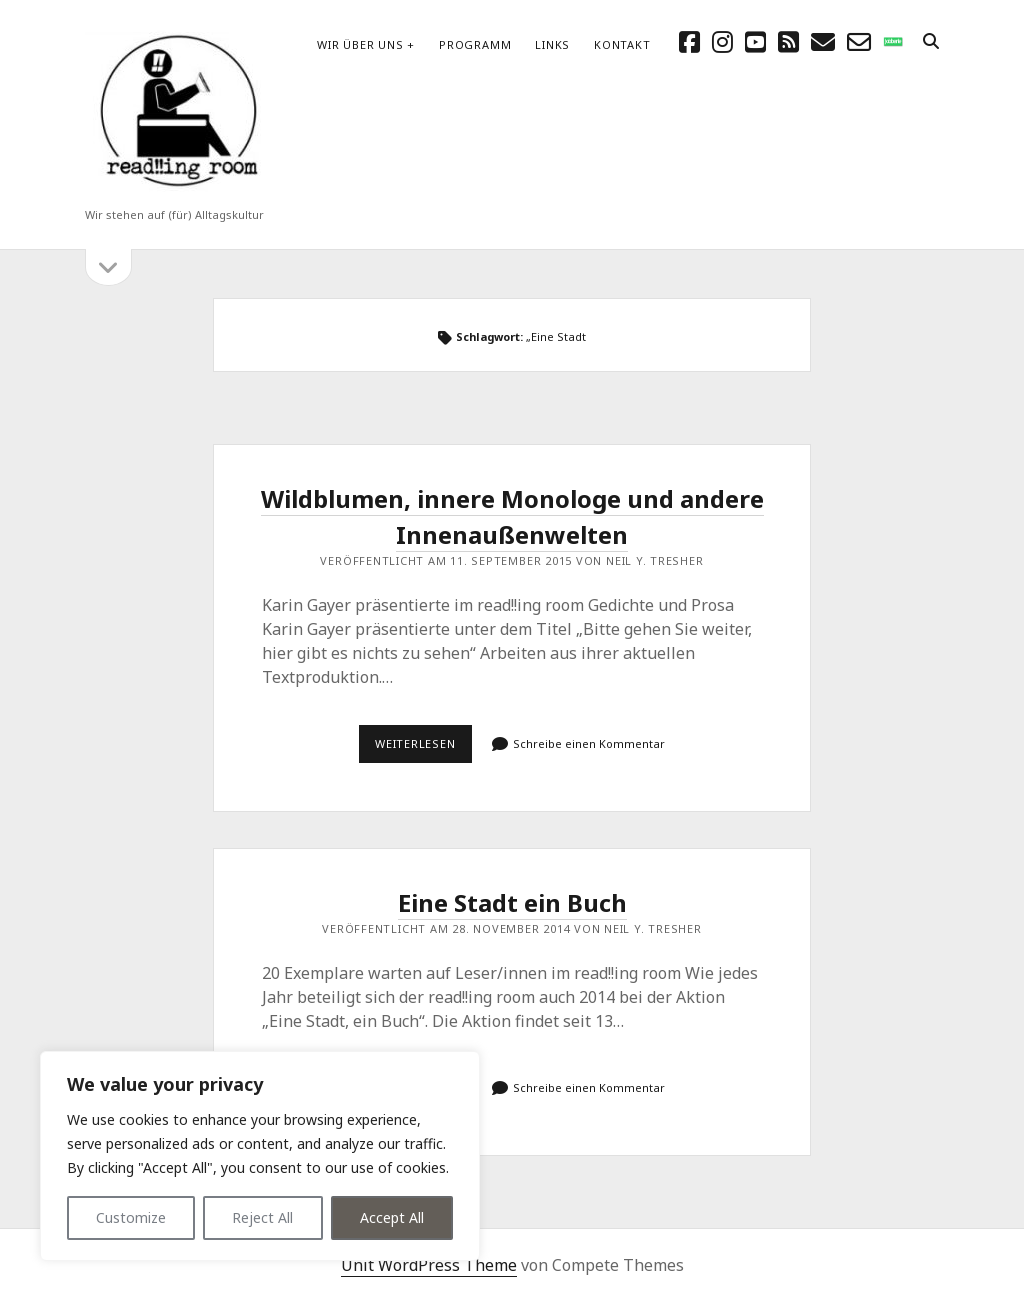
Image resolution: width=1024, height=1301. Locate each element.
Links (552, 44)
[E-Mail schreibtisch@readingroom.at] (823, 41)
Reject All (262, 1217)
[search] (931, 42)
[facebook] (689, 41)
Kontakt (622, 44)
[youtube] (755, 41)
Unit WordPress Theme (429, 1265)
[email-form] (859, 41)
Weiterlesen (423, 749)
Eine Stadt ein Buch (512, 902)
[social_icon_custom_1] (893, 41)
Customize (131, 1217)
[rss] (788, 41)
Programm (475, 44)
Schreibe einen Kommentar (589, 743)
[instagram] (722, 41)
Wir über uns (360, 44)
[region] (260, 1156)
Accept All (392, 1217)
